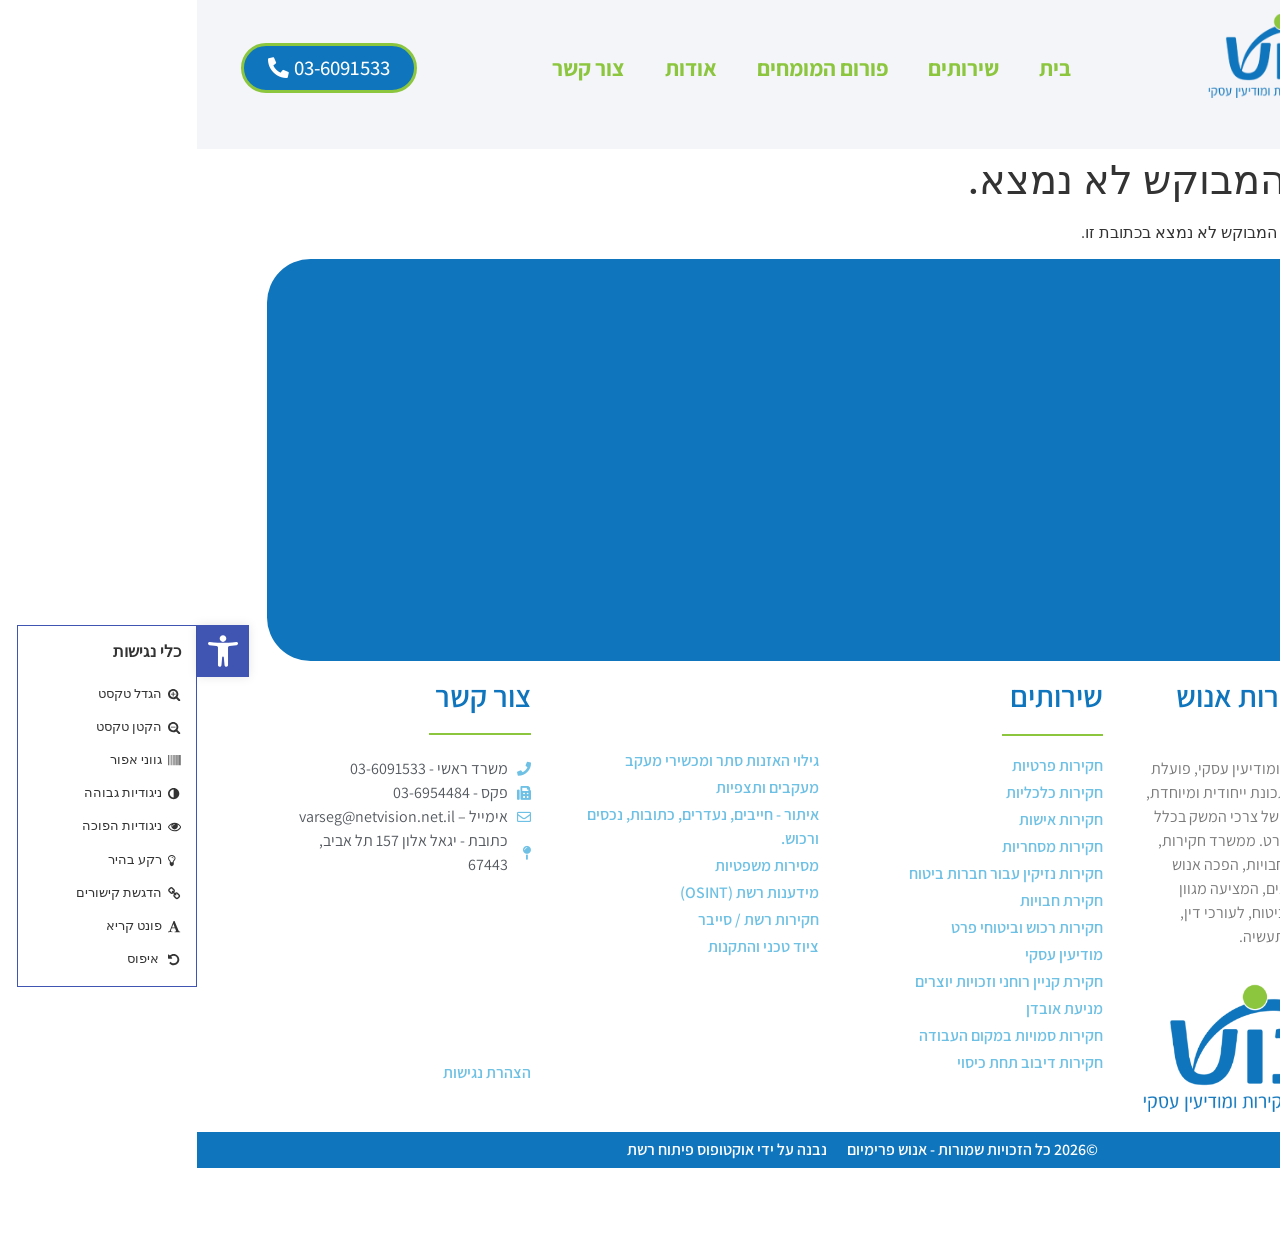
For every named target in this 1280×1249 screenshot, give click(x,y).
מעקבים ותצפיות (570, 787)
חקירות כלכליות (857, 792)
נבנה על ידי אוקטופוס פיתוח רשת (530, 1149)
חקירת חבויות (864, 900)
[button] (26, 651)
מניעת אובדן (867, 1008)
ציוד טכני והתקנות (566, 946)
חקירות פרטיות (860, 765)
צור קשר (391, 67)
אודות (494, 67)
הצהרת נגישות (290, 1072)
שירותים (766, 67)
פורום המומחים (625, 67)
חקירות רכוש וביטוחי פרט (830, 927)
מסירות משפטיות (570, 865)
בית (858, 67)
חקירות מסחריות (855, 846)
